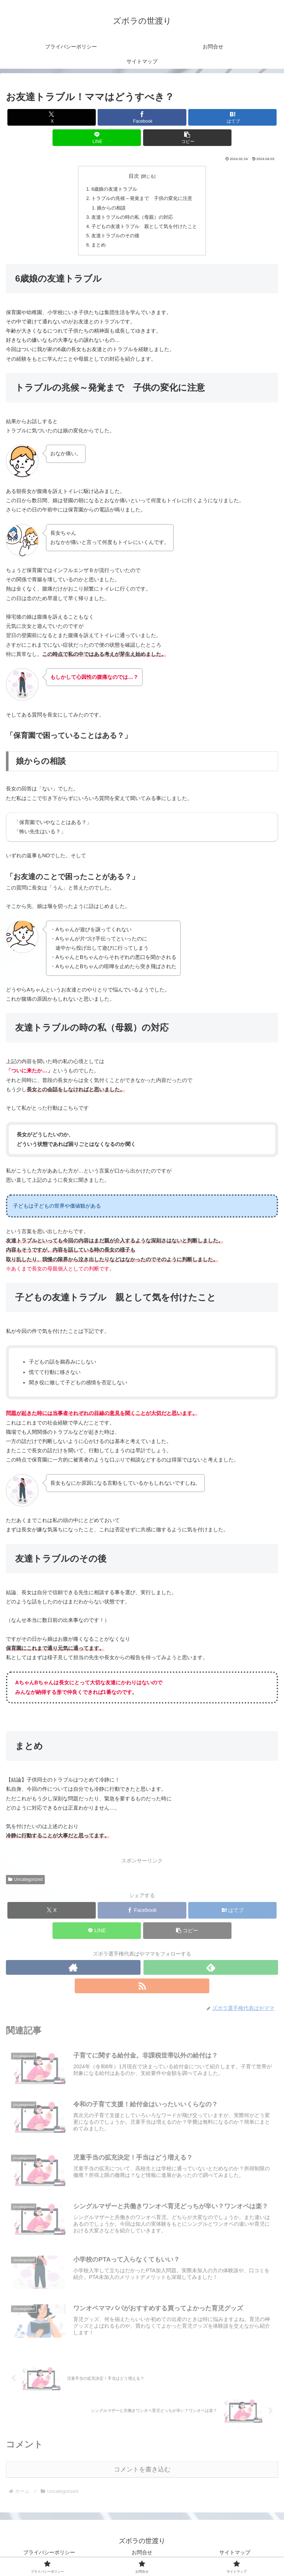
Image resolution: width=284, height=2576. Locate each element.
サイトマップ (234, 2552)
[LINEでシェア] (97, 137)
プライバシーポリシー (49, 2552)
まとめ (98, 245)
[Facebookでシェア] (142, 117)
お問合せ (142, 2552)
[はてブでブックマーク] (232, 117)
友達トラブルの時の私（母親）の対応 (132, 217)
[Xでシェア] (51, 117)
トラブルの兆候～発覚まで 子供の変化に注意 (141, 198)
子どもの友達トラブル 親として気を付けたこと (144, 226)
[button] (187, 137)
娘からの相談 (111, 208)
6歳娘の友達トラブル (114, 189)
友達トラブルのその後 (115, 235)
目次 (134, 176)
